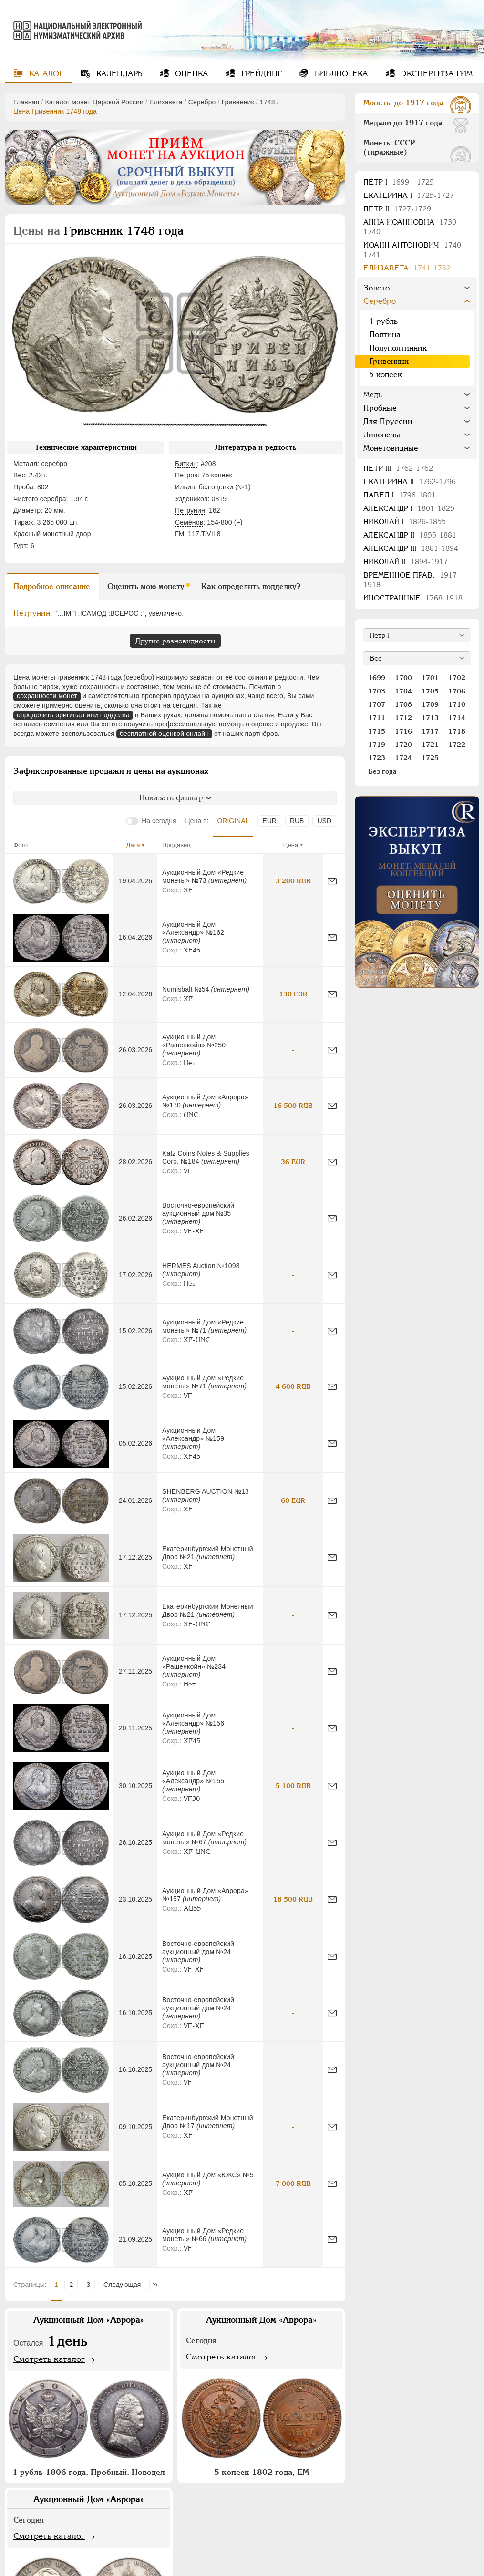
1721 (430, 744)
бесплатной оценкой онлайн (164, 733)
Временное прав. (411, 580)
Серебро (202, 102)
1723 (376, 758)
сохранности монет (47, 696)
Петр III (398, 468)
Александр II (409, 535)
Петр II (397, 209)
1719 (376, 744)
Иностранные (413, 598)
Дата (133, 844)
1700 (403, 678)
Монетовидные (390, 448)
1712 (403, 718)
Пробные (380, 408)
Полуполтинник (398, 347)
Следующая (122, 2284)
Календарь (118, 73)
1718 (456, 731)
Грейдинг (260, 73)
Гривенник (238, 102)
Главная (26, 102)
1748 (267, 102)
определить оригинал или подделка (73, 715)
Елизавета (165, 102)
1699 (376, 678)
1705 (430, 691)
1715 (376, 731)
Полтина (385, 334)
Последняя (157, 2284)
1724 (403, 758)
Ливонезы (381, 434)
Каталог (45, 73)
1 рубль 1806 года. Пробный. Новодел (88, 2472)
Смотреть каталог (49, 2359)
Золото (376, 287)
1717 (430, 731)
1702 (456, 678)
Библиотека (340, 73)
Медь (372, 394)
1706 (456, 691)
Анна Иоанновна (411, 227)
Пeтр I (398, 182)
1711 (376, 718)
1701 (430, 678)
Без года (382, 771)
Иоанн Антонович (413, 250)
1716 (403, 731)
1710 (456, 704)
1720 (403, 744)
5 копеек (385, 374)
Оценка (190, 73)
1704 (403, 691)
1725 (430, 758)
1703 (376, 691)
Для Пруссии (387, 421)
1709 (430, 704)
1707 (376, 704)
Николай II (405, 562)
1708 (403, 704)
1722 (456, 744)
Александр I (408, 508)
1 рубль (383, 321)
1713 (430, 718)
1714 (456, 718)
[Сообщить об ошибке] (332, 881)
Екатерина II (409, 481)
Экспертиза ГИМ (436, 73)
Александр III (410, 548)
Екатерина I (408, 195)
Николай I (404, 521)
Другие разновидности (175, 641)
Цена (290, 844)
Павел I (399, 495)
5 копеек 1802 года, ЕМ (261, 2472)
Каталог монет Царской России (94, 102)
